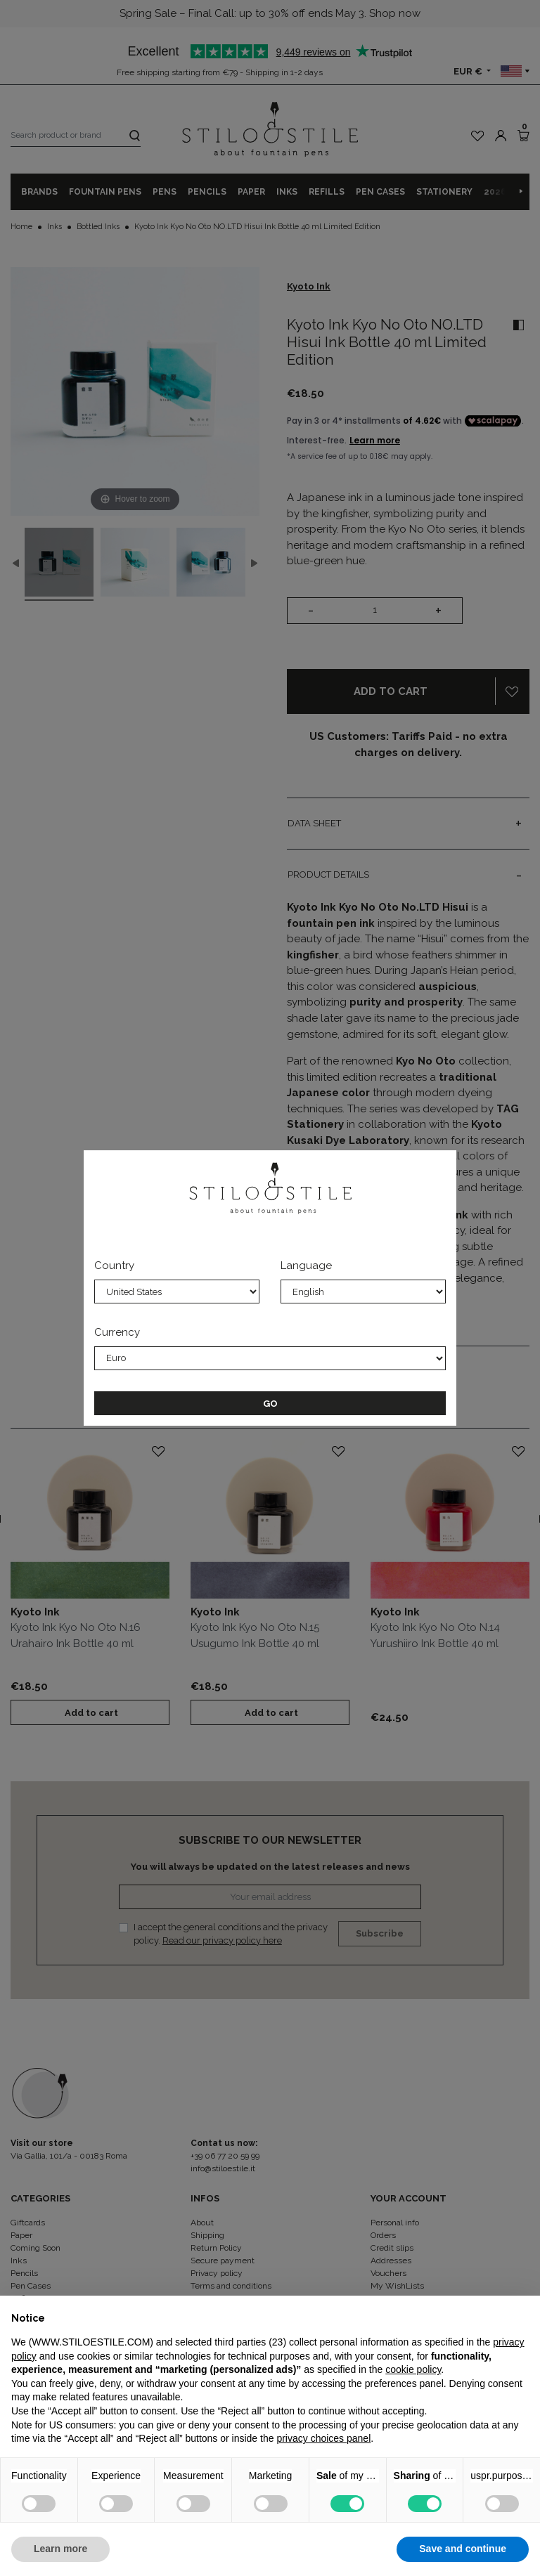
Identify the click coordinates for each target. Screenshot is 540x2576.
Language (306, 1265)
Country (114, 1265)
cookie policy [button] (413, 2369)
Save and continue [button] (462, 2548)
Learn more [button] (60, 2548)
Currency (117, 1332)
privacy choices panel (323, 2438)
